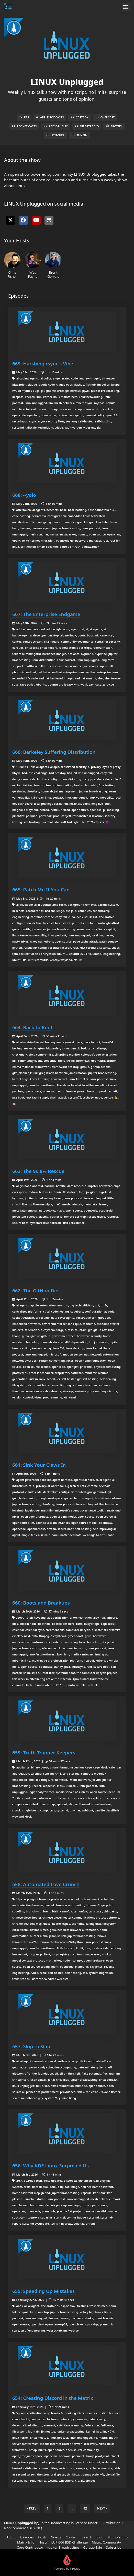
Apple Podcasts (50, 117)
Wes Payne (33, 265)
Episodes (27, 2537)
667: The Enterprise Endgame (46, 614)
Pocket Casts (24, 126)
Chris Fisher (12, 265)
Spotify (114, 126)
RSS (24, 117)
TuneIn (79, 135)
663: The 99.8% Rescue (38, 1171)
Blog (100, 2537)
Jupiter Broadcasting (63, 2547)
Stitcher (55, 135)
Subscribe (113, 2547)
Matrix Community (106, 2542)
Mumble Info (117, 2537)
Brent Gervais (53, 265)
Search (87, 2537)
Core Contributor (30, 2547)
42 (85, 2508)
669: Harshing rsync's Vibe (42, 363)
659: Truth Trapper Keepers (43, 1752)
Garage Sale (92, 2547)
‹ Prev (32, 2508)
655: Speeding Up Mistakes (43, 2291)
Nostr (43, 2542)
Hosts (42, 2537)
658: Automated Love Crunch (46, 1884)
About (11, 2537)
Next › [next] (102, 2508)
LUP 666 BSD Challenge (69, 2542)
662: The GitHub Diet (36, 1290)
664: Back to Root (32, 1027)
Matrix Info (26, 2542)
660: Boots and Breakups (41, 1602)
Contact (72, 2537)
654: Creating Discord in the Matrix (52, 2398)
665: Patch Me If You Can (41, 889)
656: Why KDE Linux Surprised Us (50, 2165)
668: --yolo (24, 495)
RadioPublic (56, 126)
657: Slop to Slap (31, 2046)
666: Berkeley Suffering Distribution (53, 752)
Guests (56, 2537)
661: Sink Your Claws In (39, 1465)
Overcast (105, 117)
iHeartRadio (87, 126)
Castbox (79, 117)
